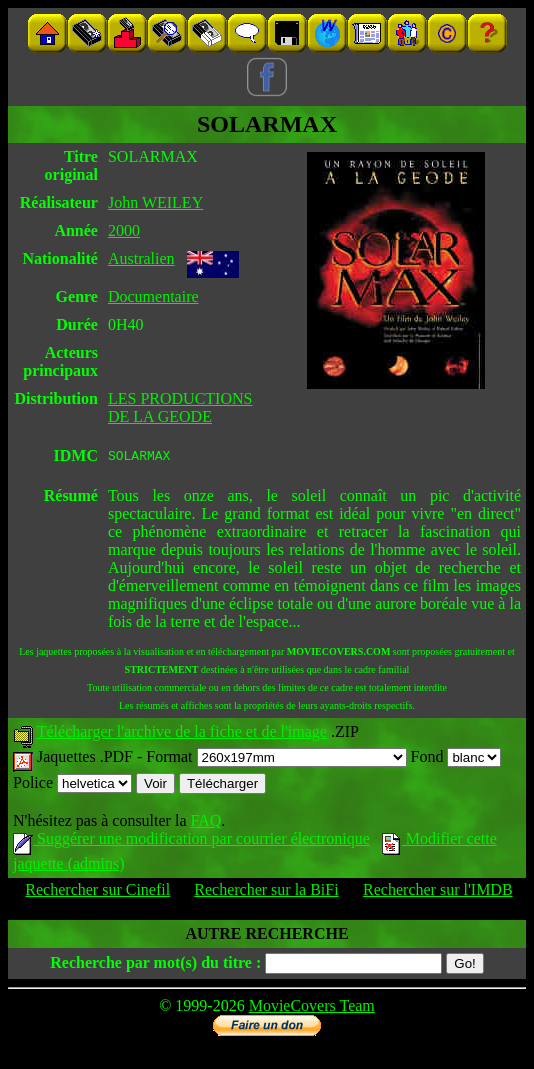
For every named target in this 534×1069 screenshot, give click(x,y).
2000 (124, 230)
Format (276, 759)
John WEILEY (155, 202)
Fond (456, 759)
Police (72, 785)
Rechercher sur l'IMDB (438, 892)
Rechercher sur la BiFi (266, 892)
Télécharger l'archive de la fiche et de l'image (182, 734)
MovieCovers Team (312, 1008)
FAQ (205, 823)
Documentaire (153, 296)
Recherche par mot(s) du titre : (155, 965)
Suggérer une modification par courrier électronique (191, 841)
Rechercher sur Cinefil (97, 892)
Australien (141, 258)
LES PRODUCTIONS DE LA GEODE (180, 407)
